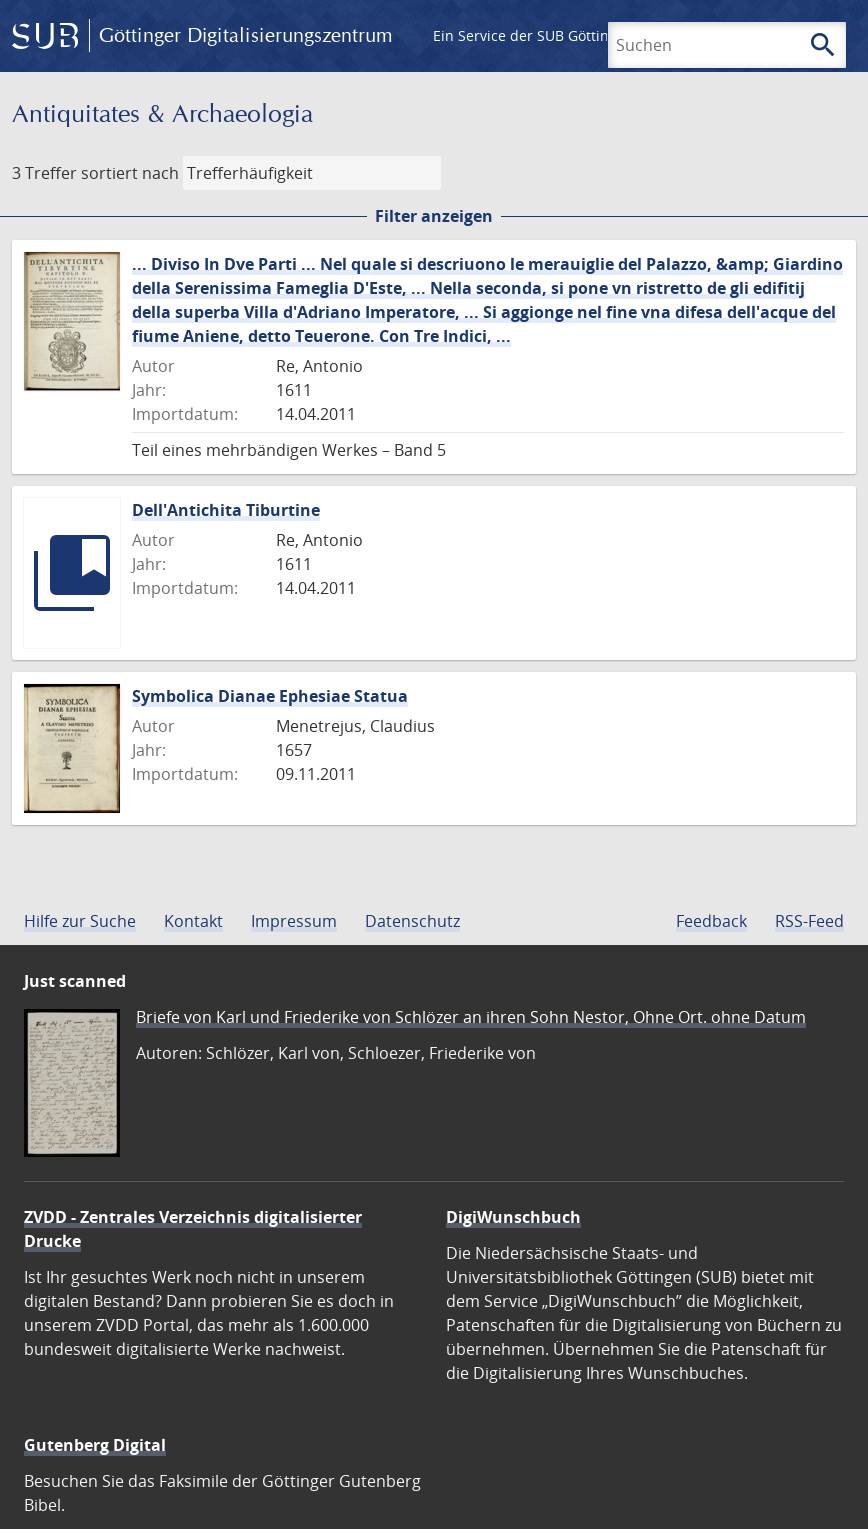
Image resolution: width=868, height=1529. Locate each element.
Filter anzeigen (434, 216)
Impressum (294, 921)
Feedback (711, 921)
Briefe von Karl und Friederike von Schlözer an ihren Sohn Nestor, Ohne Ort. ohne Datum (471, 1017)
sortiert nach (130, 173)
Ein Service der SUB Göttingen (533, 35)
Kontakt (193, 921)
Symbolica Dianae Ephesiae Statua (270, 696)
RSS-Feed (809, 921)
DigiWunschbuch (513, 1217)
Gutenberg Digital (95, 1445)
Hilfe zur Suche (80, 921)
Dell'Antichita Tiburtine (226, 510)
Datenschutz (412, 921)
